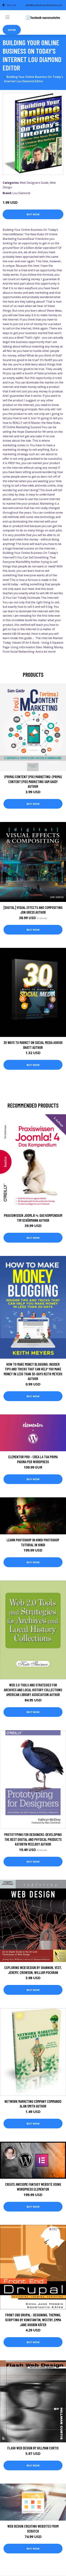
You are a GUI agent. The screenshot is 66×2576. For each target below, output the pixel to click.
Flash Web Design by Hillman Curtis (33, 2448)
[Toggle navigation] (7, 17)
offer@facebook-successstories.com (43, 5)
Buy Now (33, 214)
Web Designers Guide (34, 183)
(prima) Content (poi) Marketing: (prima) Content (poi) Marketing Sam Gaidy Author (33, 781)
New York (11, 5)
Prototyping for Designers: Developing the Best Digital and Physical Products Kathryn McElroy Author (33, 1839)
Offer (12, 30)
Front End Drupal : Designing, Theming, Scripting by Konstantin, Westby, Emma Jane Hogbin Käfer (33, 2320)
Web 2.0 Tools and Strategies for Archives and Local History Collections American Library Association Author (33, 1690)
